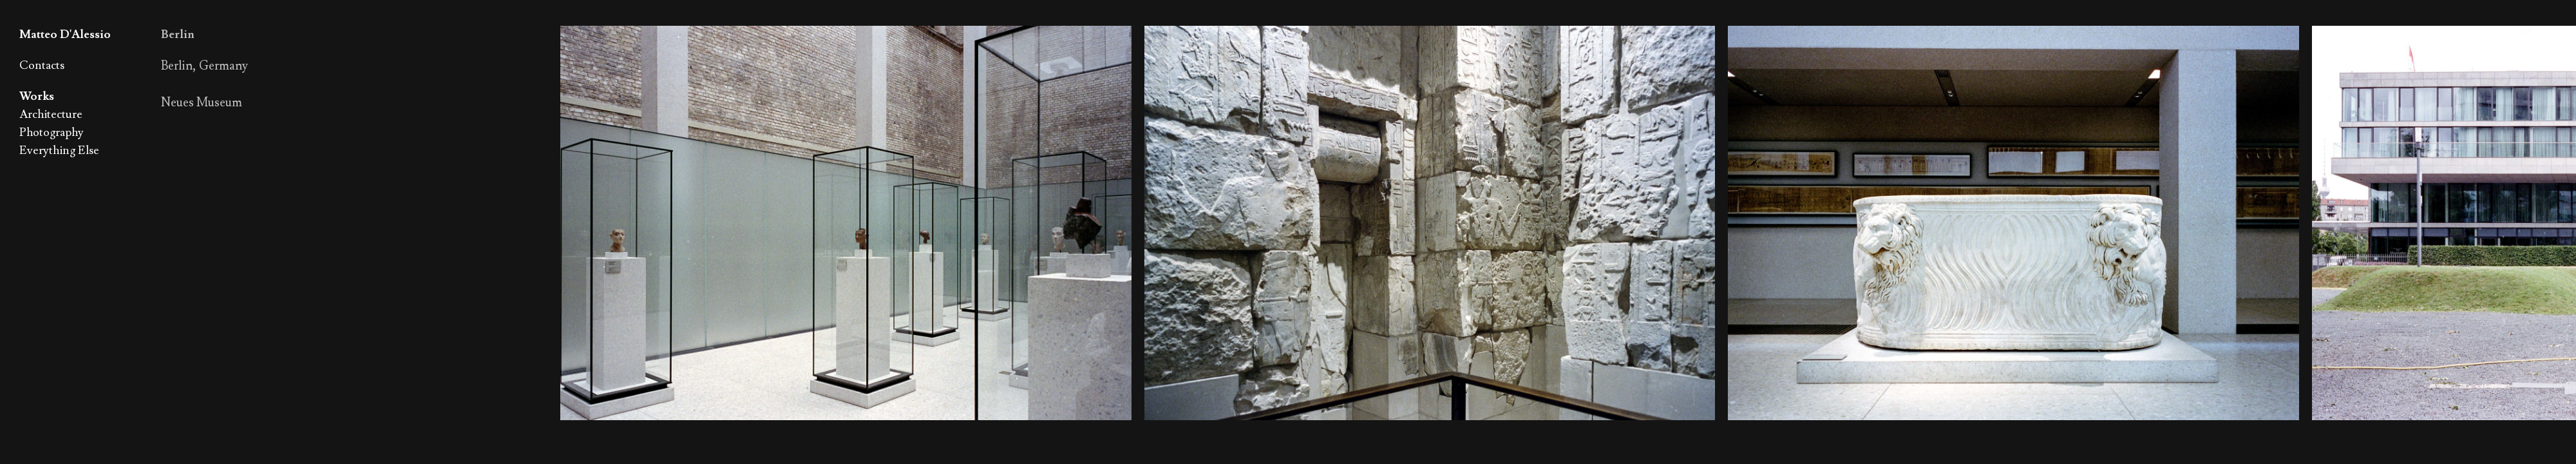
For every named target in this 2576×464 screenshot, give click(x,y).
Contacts (41, 65)
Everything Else (59, 150)
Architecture (50, 114)
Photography (51, 132)
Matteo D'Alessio (65, 34)
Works (36, 96)
